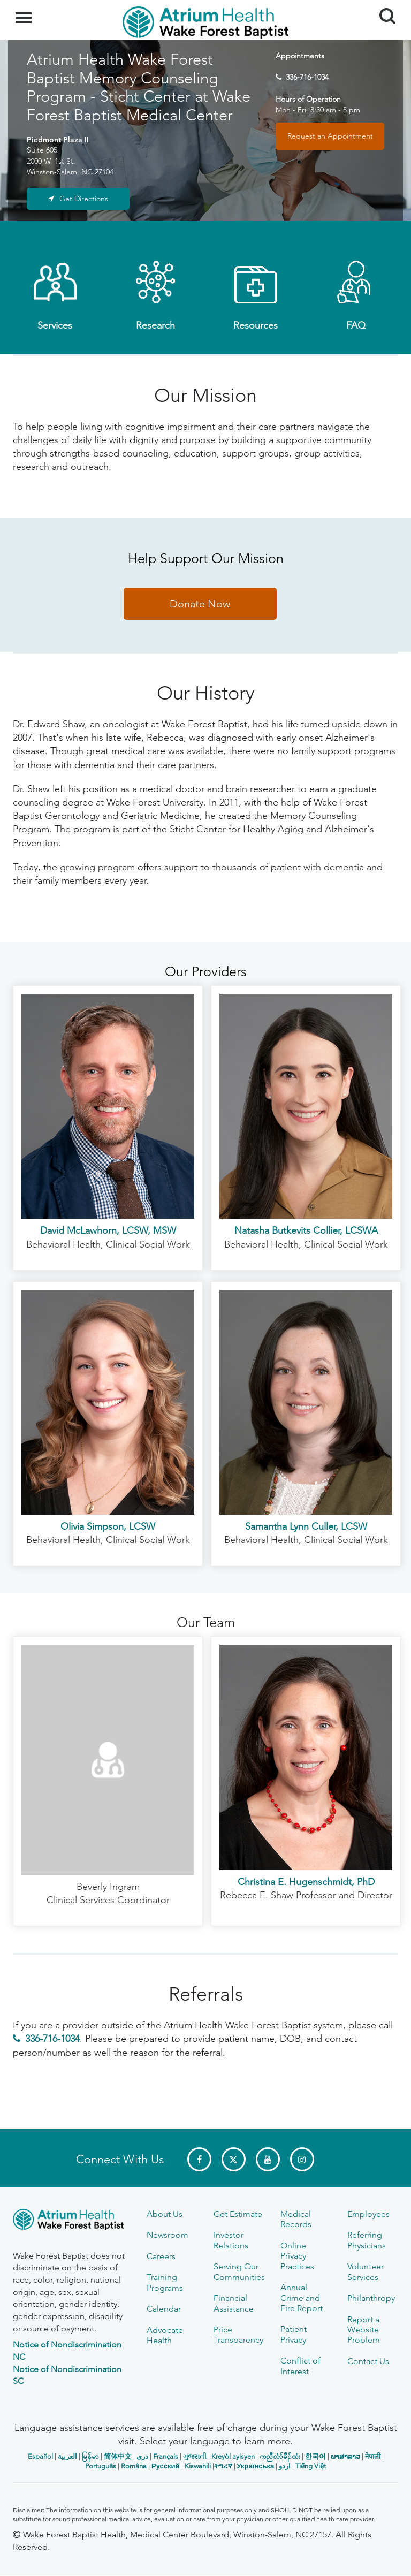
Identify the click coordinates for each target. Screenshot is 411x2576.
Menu (25, 12)
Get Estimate (238, 2214)
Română (134, 2466)
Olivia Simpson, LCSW (107, 1526)
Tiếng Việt (310, 2466)
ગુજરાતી (195, 2456)
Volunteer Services (365, 2271)
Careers (161, 2256)
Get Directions (83, 198)
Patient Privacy (293, 2334)
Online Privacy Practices (297, 2255)
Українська (256, 2466)
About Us (164, 2214)
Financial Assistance (234, 2303)
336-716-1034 (307, 77)
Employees (368, 2214)
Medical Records (295, 2219)
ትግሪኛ (223, 2466)
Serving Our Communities (239, 2271)
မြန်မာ (90, 2456)
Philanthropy (371, 2298)
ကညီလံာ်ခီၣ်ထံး (280, 2456)
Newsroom (167, 2235)
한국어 (315, 2456)
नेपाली (372, 2456)
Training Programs (165, 2282)
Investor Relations (231, 2240)
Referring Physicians (366, 2240)
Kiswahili (198, 2466)
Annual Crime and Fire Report (301, 2297)
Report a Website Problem (363, 2329)
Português (100, 2466)
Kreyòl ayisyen (233, 2456)
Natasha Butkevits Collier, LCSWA (306, 1230)
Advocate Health (165, 2335)
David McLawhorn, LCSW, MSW (108, 1230)
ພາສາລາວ (345, 2456)
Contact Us (368, 2361)
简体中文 (118, 2456)
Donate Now (200, 603)
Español (40, 2456)
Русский (165, 2466)
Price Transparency (238, 2334)
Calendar (164, 2309)
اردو (285, 2466)
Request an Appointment (330, 136)
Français (165, 2456)
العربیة (67, 2456)
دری (142, 2456)
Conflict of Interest (300, 2365)
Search (383, 12)
